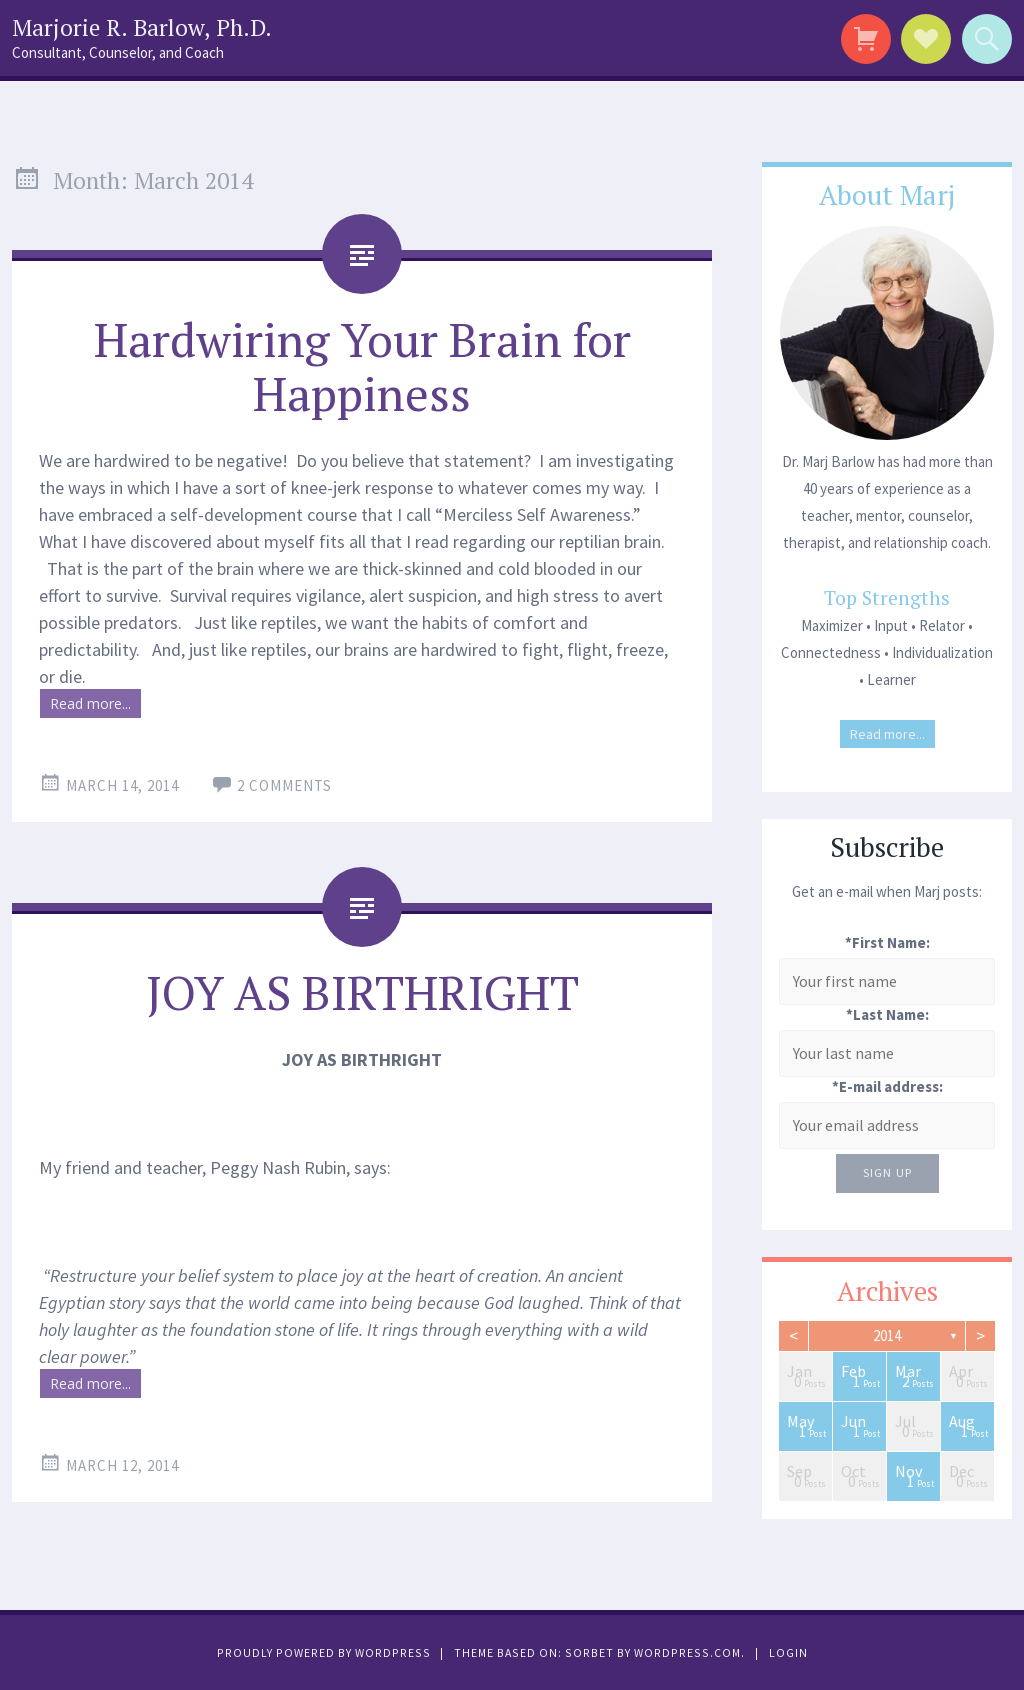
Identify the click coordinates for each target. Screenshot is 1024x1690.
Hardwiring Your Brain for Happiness (362, 366)
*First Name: (887, 942)
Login (788, 1652)
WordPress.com (687, 1652)
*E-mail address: (887, 1086)
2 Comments (284, 785)
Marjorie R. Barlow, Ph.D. (142, 27)
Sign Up (887, 1172)
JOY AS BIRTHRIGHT (362, 992)
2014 (887, 1335)
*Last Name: (887, 1014)
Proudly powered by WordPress (324, 1652)
